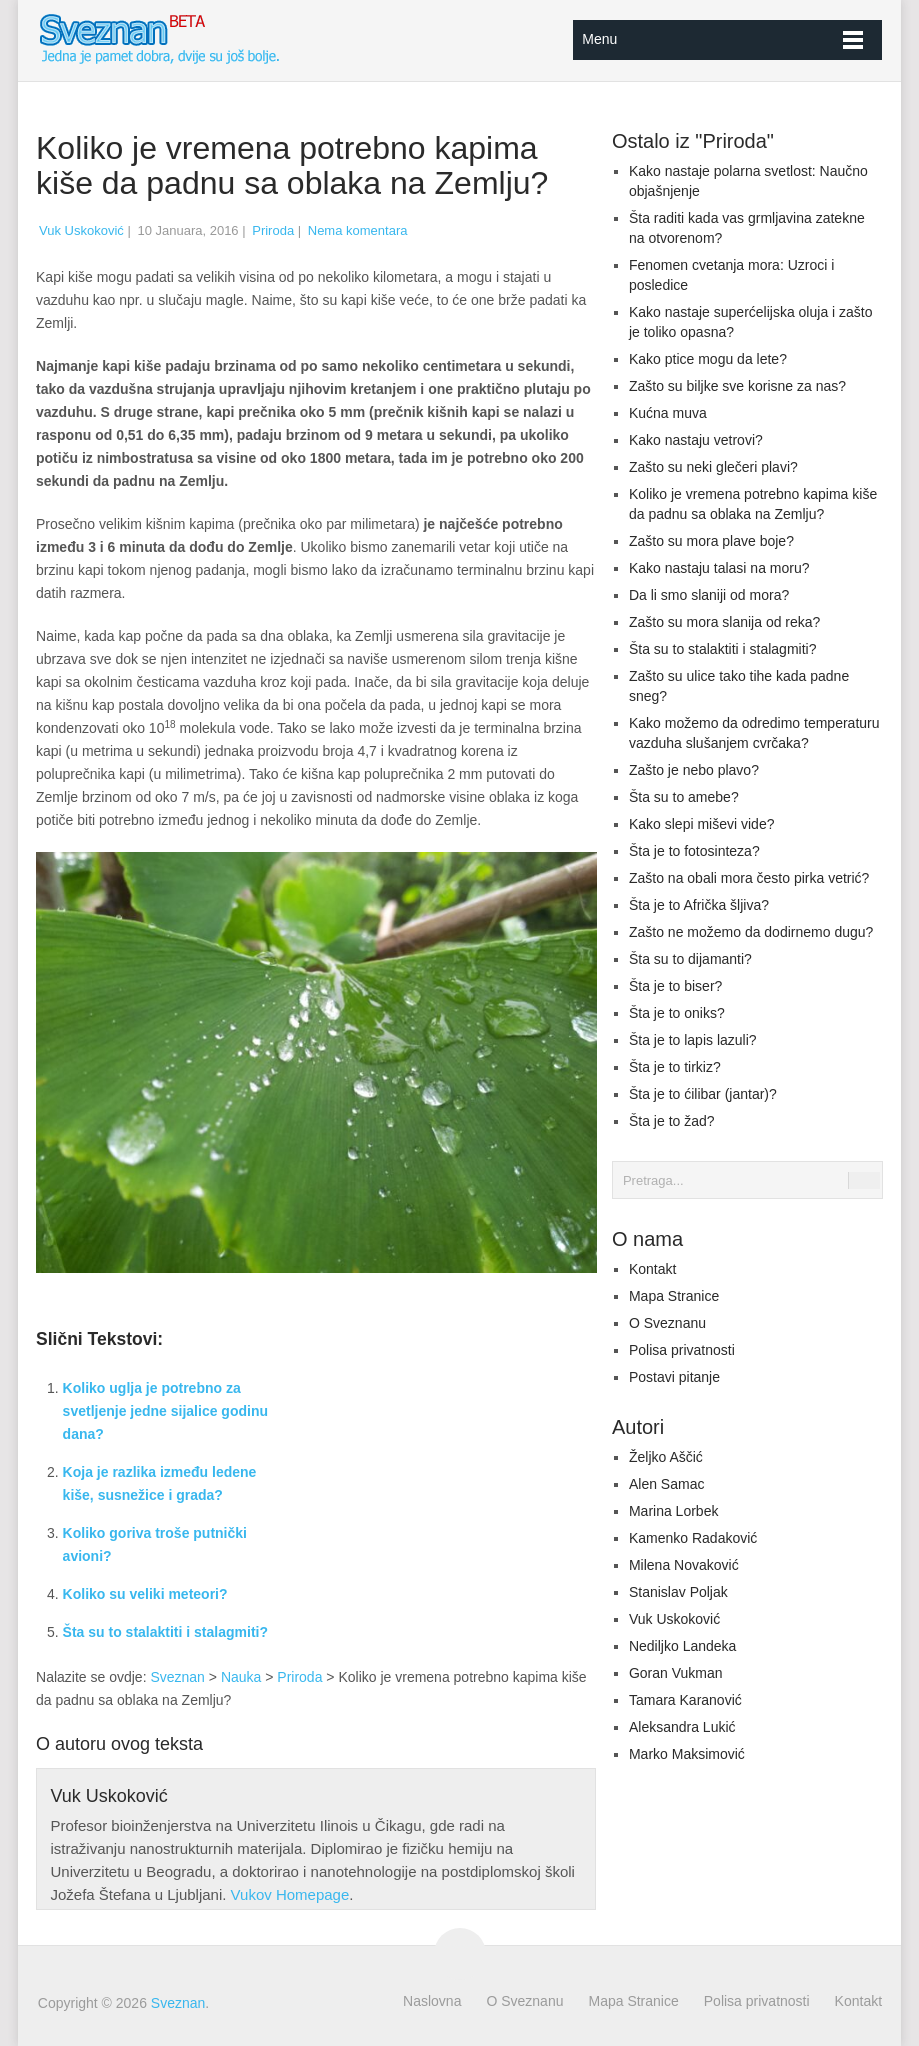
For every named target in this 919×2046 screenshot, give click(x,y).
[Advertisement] (459, 1473)
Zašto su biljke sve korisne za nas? (737, 386)
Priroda (273, 230)
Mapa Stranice (674, 1296)
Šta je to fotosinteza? (694, 851)
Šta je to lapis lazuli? (693, 1040)
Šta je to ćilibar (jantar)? (703, 1094)
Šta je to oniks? (677, 1013)
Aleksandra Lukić (682, 1727)
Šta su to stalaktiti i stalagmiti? (165, 1632)
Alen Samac (666, 1484)
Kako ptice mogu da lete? (708, 359)
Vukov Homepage (290, 1894)
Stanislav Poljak (678, 1592)
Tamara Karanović (685, 1700)
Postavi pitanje (674, 1377)
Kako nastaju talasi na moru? (719, 568)
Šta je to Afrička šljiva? (699, 905)
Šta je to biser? (675, 986)
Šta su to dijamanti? (690, 959)
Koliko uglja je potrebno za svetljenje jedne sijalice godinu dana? (165, 1411)
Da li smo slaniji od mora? (709, 595)
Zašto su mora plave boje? (711, 541)
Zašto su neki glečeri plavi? (713, 467)
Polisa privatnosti (682, 1350)
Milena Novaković (684, 1565)
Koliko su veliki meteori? (145, 1594)
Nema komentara (358, 230)
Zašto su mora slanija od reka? (724, 622)
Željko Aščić (666, 1457)
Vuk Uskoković (81, 230)
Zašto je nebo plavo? (694, 770)
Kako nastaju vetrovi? (696, 440)
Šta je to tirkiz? (675, 1067)
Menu (599, 39)
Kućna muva (668, 413)
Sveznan (177, 1677)
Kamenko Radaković (693, 1538)
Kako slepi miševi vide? (702, 824)
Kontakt (652, 1269)
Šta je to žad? (672, 1121)
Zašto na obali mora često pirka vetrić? (749, 878)
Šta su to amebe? (684, 797)
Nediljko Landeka (682, 1646)
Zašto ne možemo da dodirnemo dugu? (751, 932)
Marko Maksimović (687, 1754)
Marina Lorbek (674, 1511)
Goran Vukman (676, 1673)
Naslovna (432, 2001)
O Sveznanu (667, 1323)
